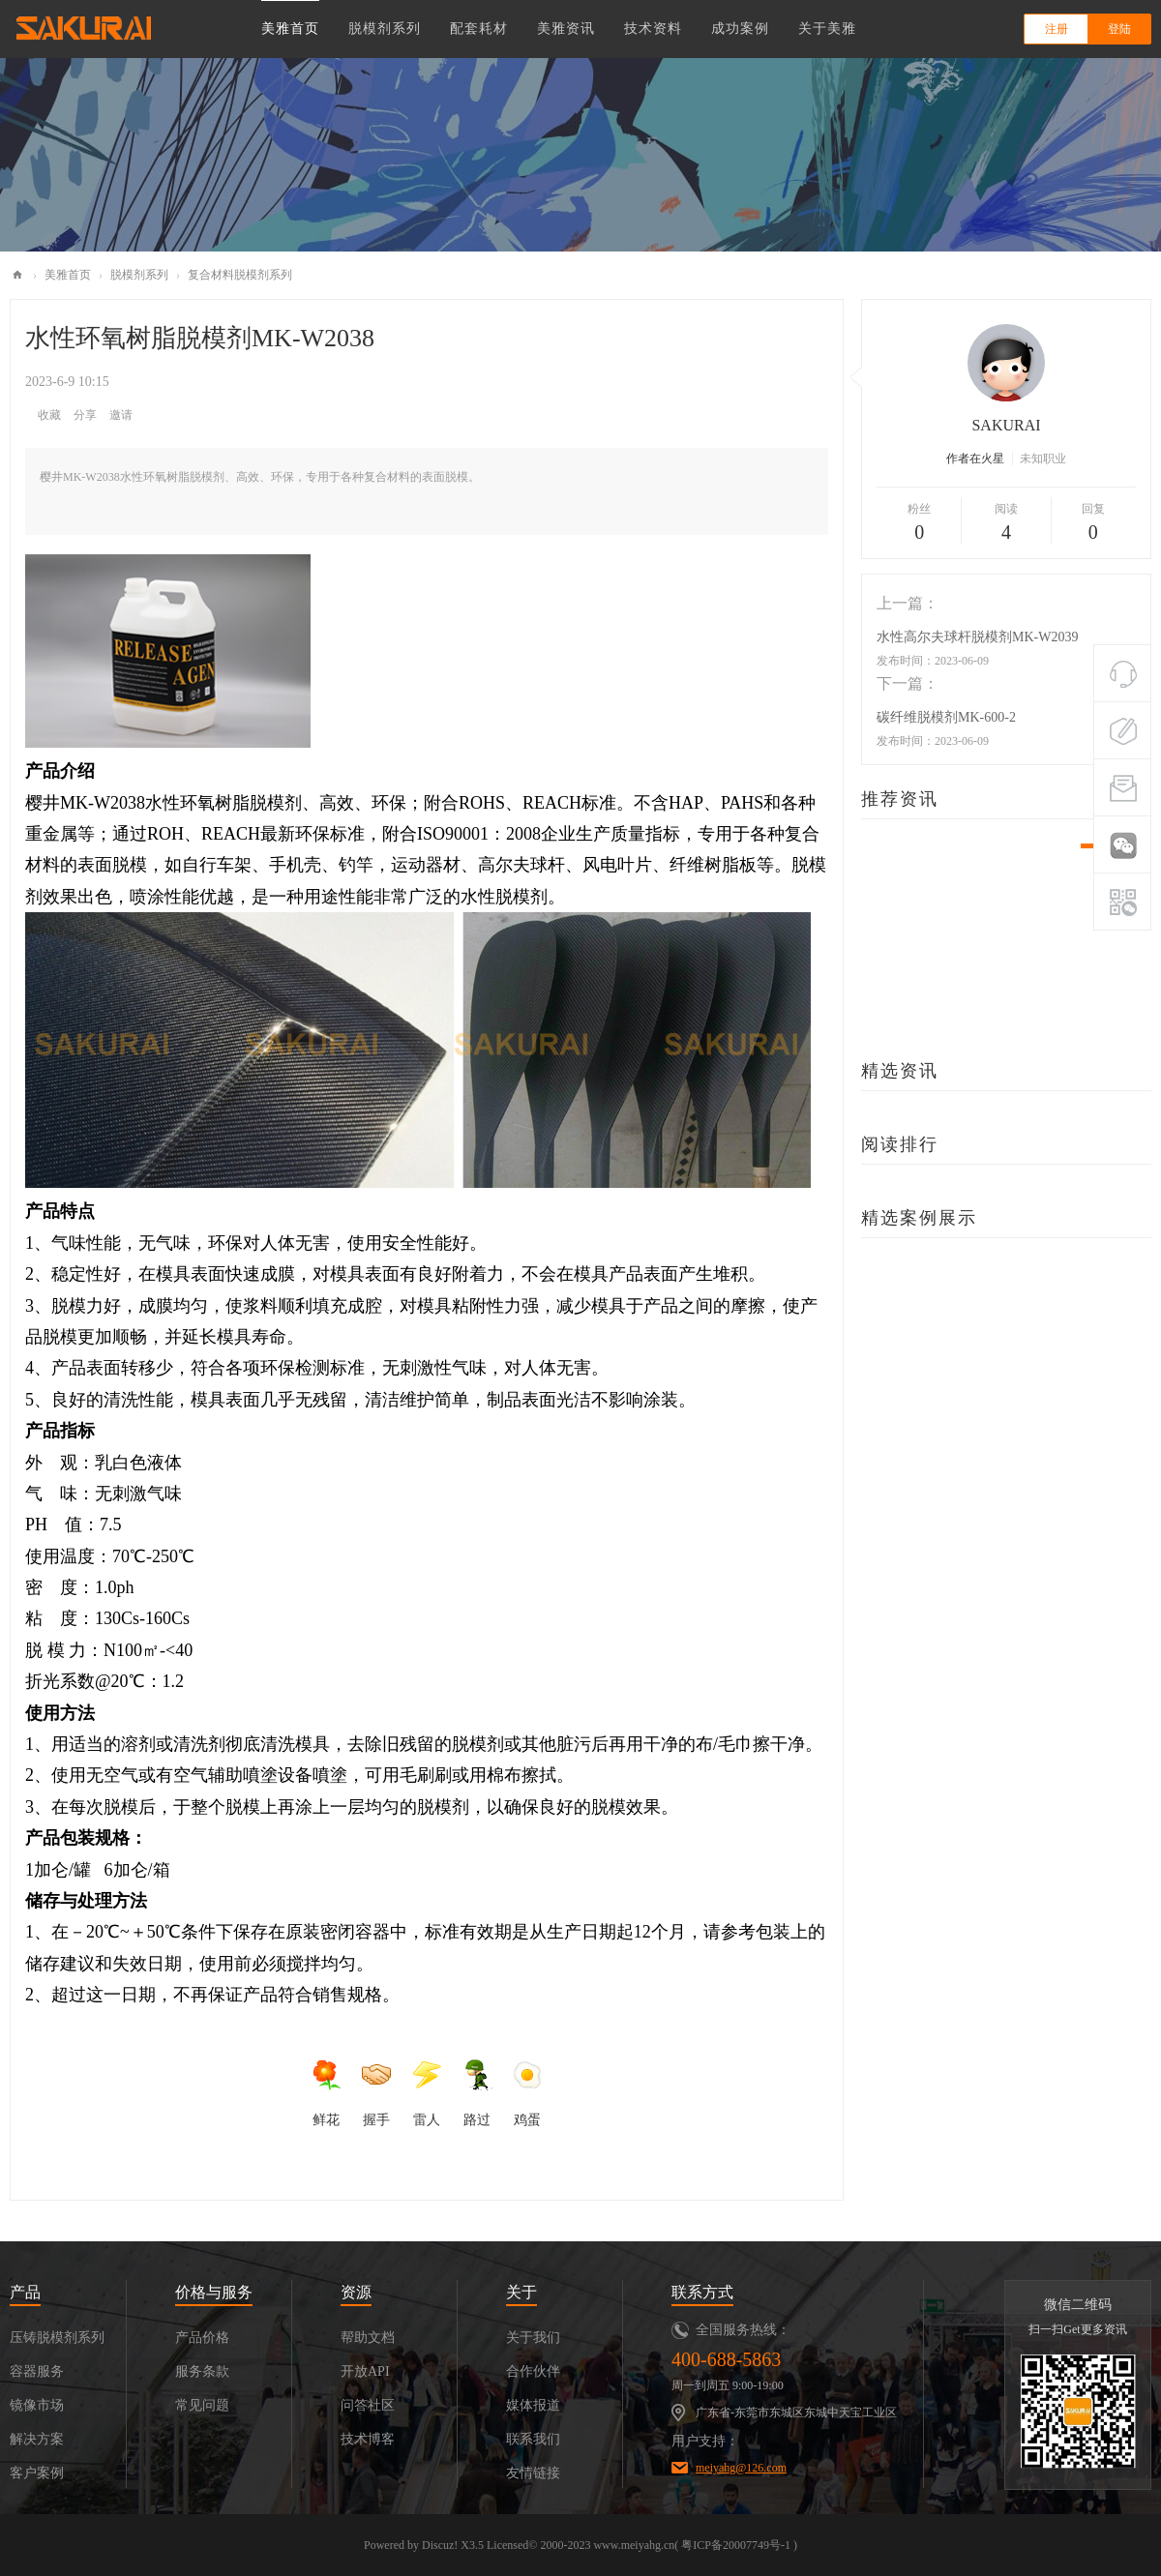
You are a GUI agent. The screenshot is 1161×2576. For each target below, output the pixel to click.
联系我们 (533, 2439)
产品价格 (202, 2337)
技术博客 (368, 2439)
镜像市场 (37, 2405)
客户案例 (37, 2473)
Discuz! (440, 2545)
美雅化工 (17, 275)
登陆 (1119, 29)
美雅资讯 (566, 28)
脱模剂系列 (384, 28)
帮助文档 (368, 2337)
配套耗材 (479, 28)
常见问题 (202, 2405)
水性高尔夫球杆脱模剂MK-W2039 (977, 637)
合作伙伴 (533, 2371)
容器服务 (37, 2371)
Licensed (507, 2545)
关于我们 (533, 2337)
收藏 (49, 415)
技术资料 (653, 28)
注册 (1056, 29)
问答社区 (368, 2405)
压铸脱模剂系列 (57, 2337)
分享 (85, 415)
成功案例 (740, 28)
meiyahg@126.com (741, 2467)
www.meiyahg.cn (633, 2545)
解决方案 (37, 2439)
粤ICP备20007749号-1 (735, 2545)
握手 (376, 2093)
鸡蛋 (527, 2093)
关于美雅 (827, 28)
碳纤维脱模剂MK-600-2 (946, 717)
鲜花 (326, 2093)
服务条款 (202, 2371)
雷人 (426, 2093)
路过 (476, 2093)
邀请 (121, 415)
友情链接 (533, 2473)
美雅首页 (290, 28)
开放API (365, 2371)
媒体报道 (533, 2405)
